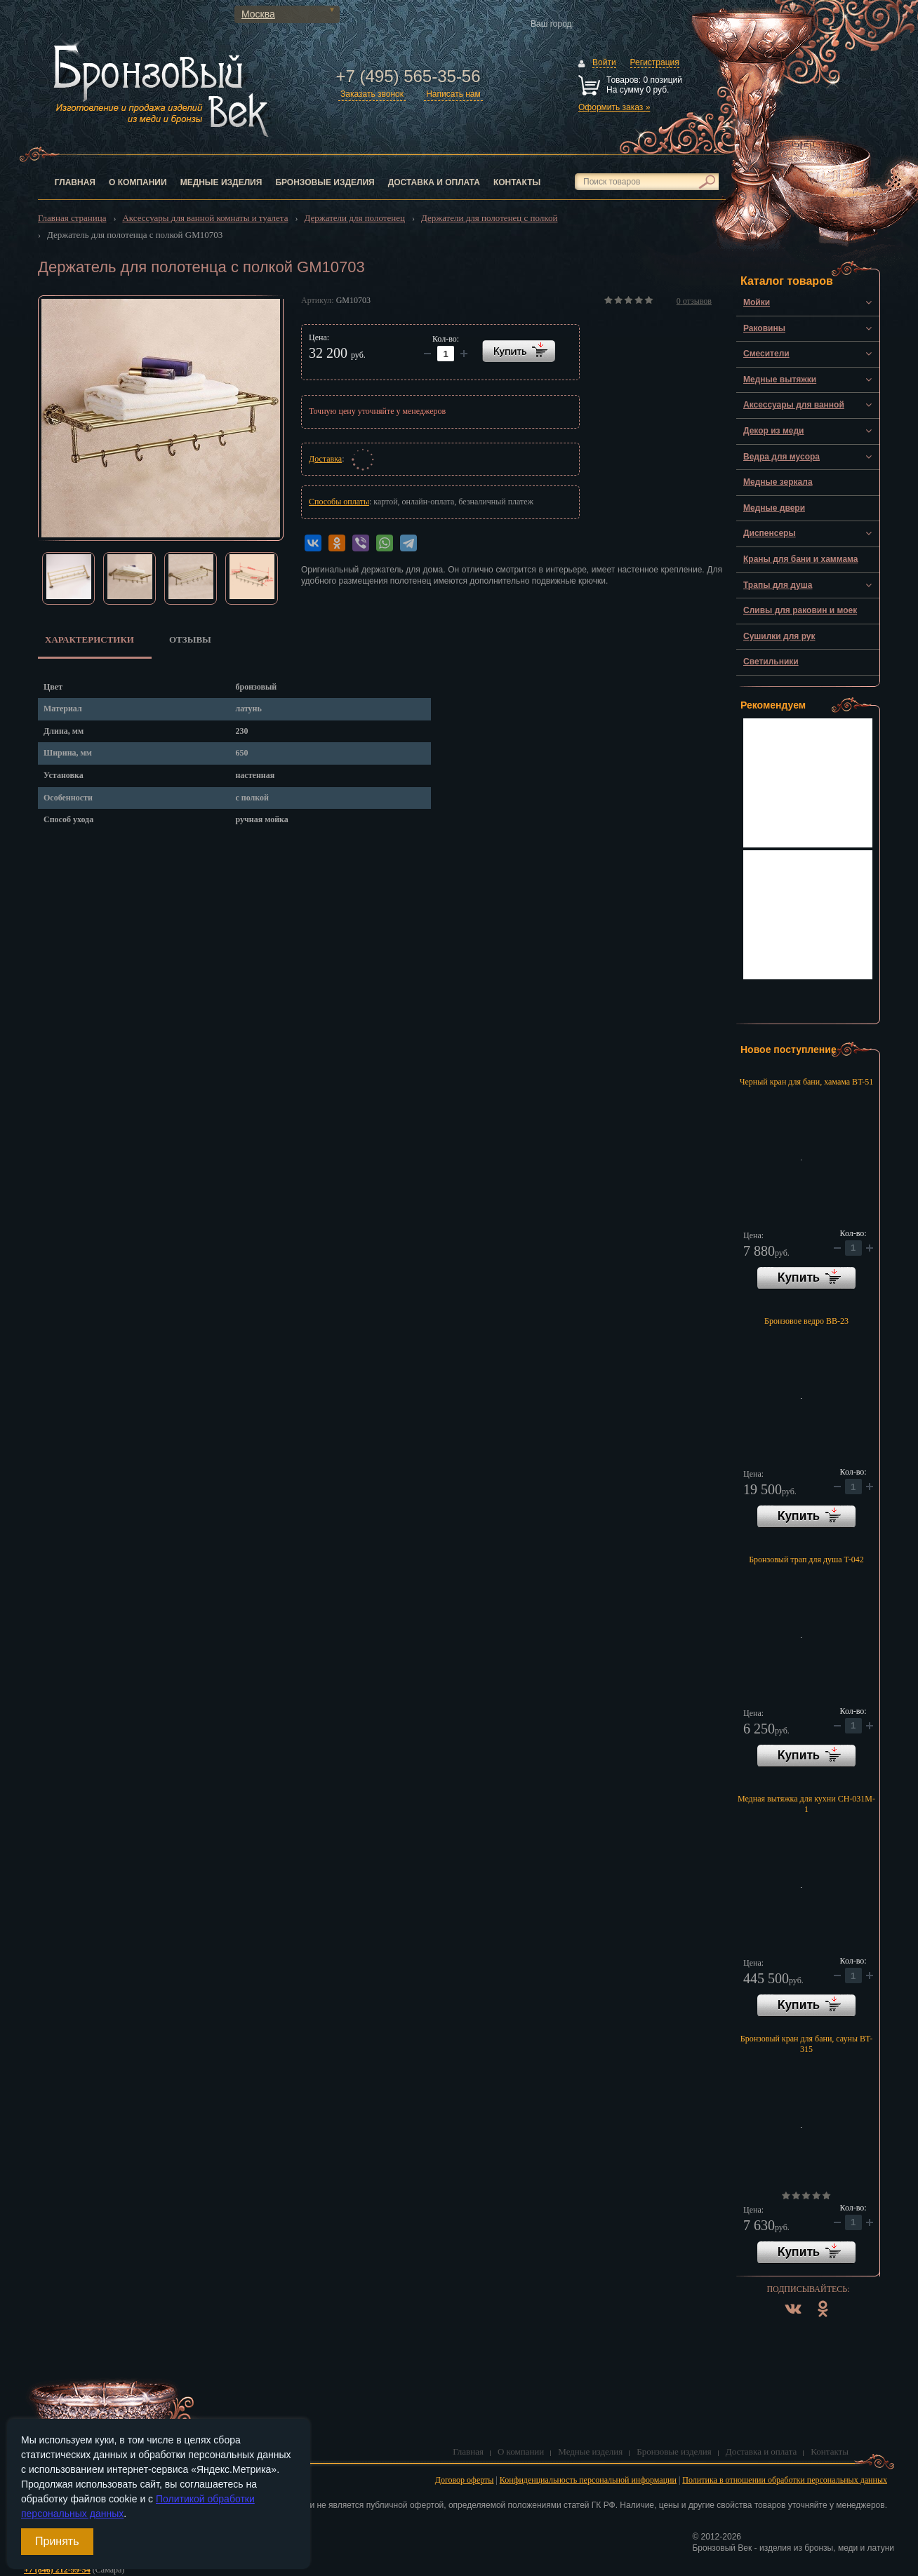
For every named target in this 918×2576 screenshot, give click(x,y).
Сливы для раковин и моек (800, 610)
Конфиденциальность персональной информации (588, 2480)
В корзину (806, 1278)
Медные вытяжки (779, 379)
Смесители (766, 353)
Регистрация (654, 62)
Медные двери (774, 508)
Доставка (325, 459)
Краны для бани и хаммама (800, 559)
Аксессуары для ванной (793, 405)
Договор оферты (464, 2480)
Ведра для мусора (781, 457)
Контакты (516, 182)
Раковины (764, 328)
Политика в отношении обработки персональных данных (784, 2480)
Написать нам (453, 94)
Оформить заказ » (614, 107)
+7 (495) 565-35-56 (407, 76)
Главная (75, 182)
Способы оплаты (339, 502)
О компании (138, 182)
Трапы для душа (777, 585)
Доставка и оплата (434, 182)
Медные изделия (221, 182)
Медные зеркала (778, 482)
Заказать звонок (372, 94)
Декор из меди (773, 431)
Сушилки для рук (779, 636)
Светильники (771, 661)
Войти (604, 62)
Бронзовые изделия (324, 182)
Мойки (756, 302)
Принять (57, 2541)
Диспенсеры (769, 533)
